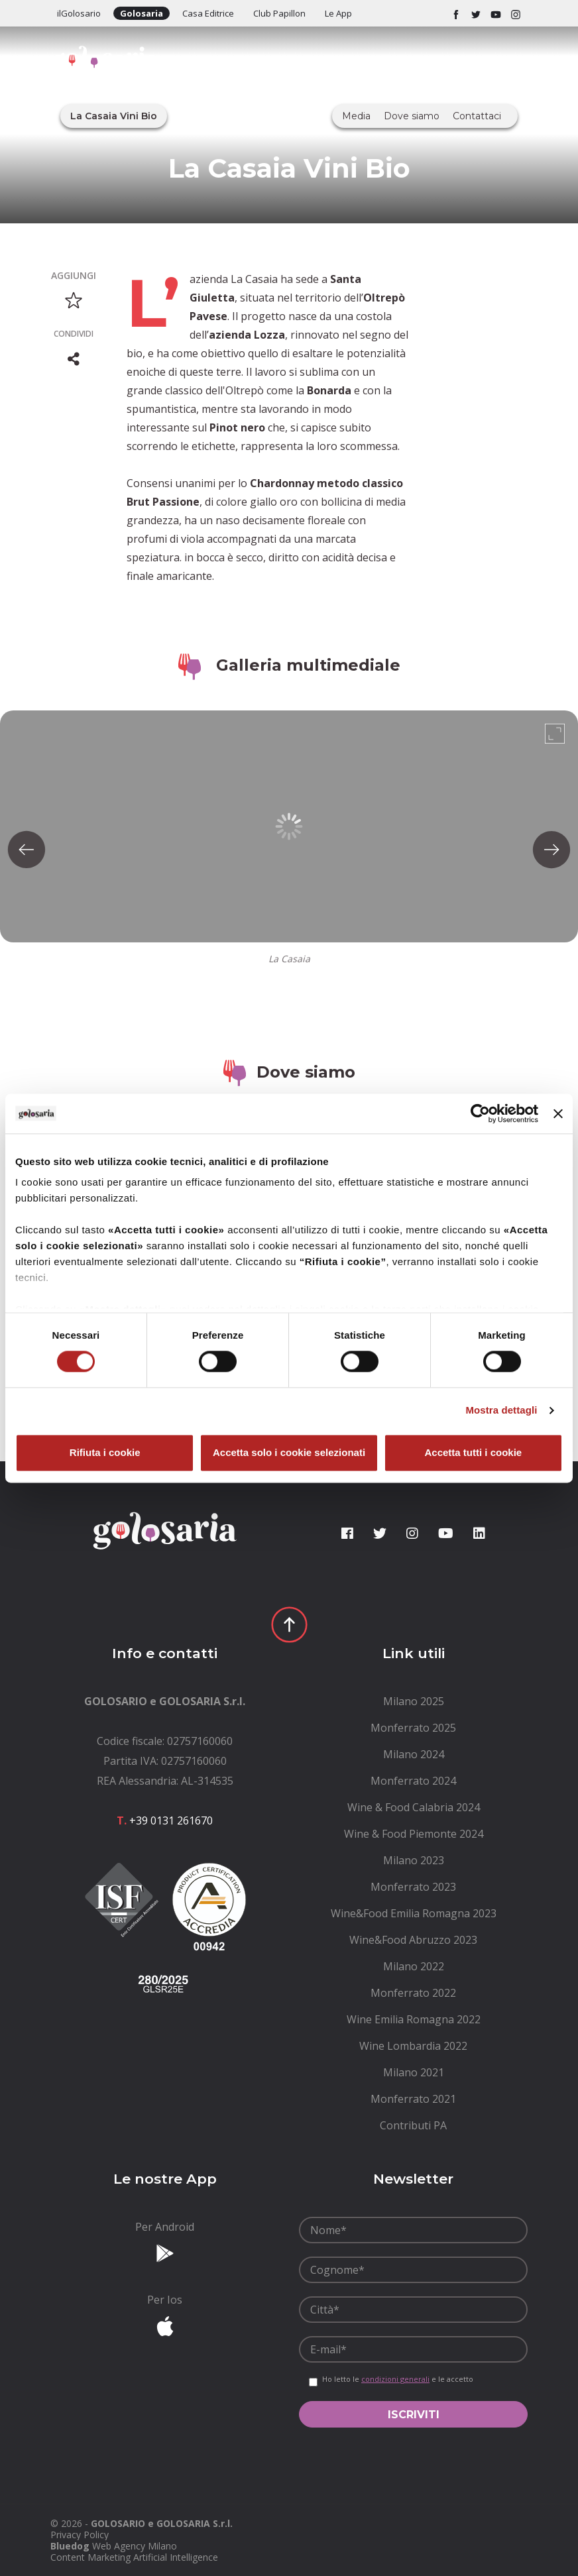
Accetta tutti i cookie (473, 1452)
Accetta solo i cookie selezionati (289, 1452)
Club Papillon (279, 13)
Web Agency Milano (134, 2546)
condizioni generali (395, 2379)
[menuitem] (413, 1701)
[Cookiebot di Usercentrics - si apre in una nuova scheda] (480, 1113)
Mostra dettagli (501, 1410)
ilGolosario (79, 13)
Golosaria (141, 13)
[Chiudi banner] (558, 1113)
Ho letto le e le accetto (397, 2379)
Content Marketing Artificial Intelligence (134, 2557)
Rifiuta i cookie (105, 1452)
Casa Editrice (208, 13)
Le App (338, 13)
